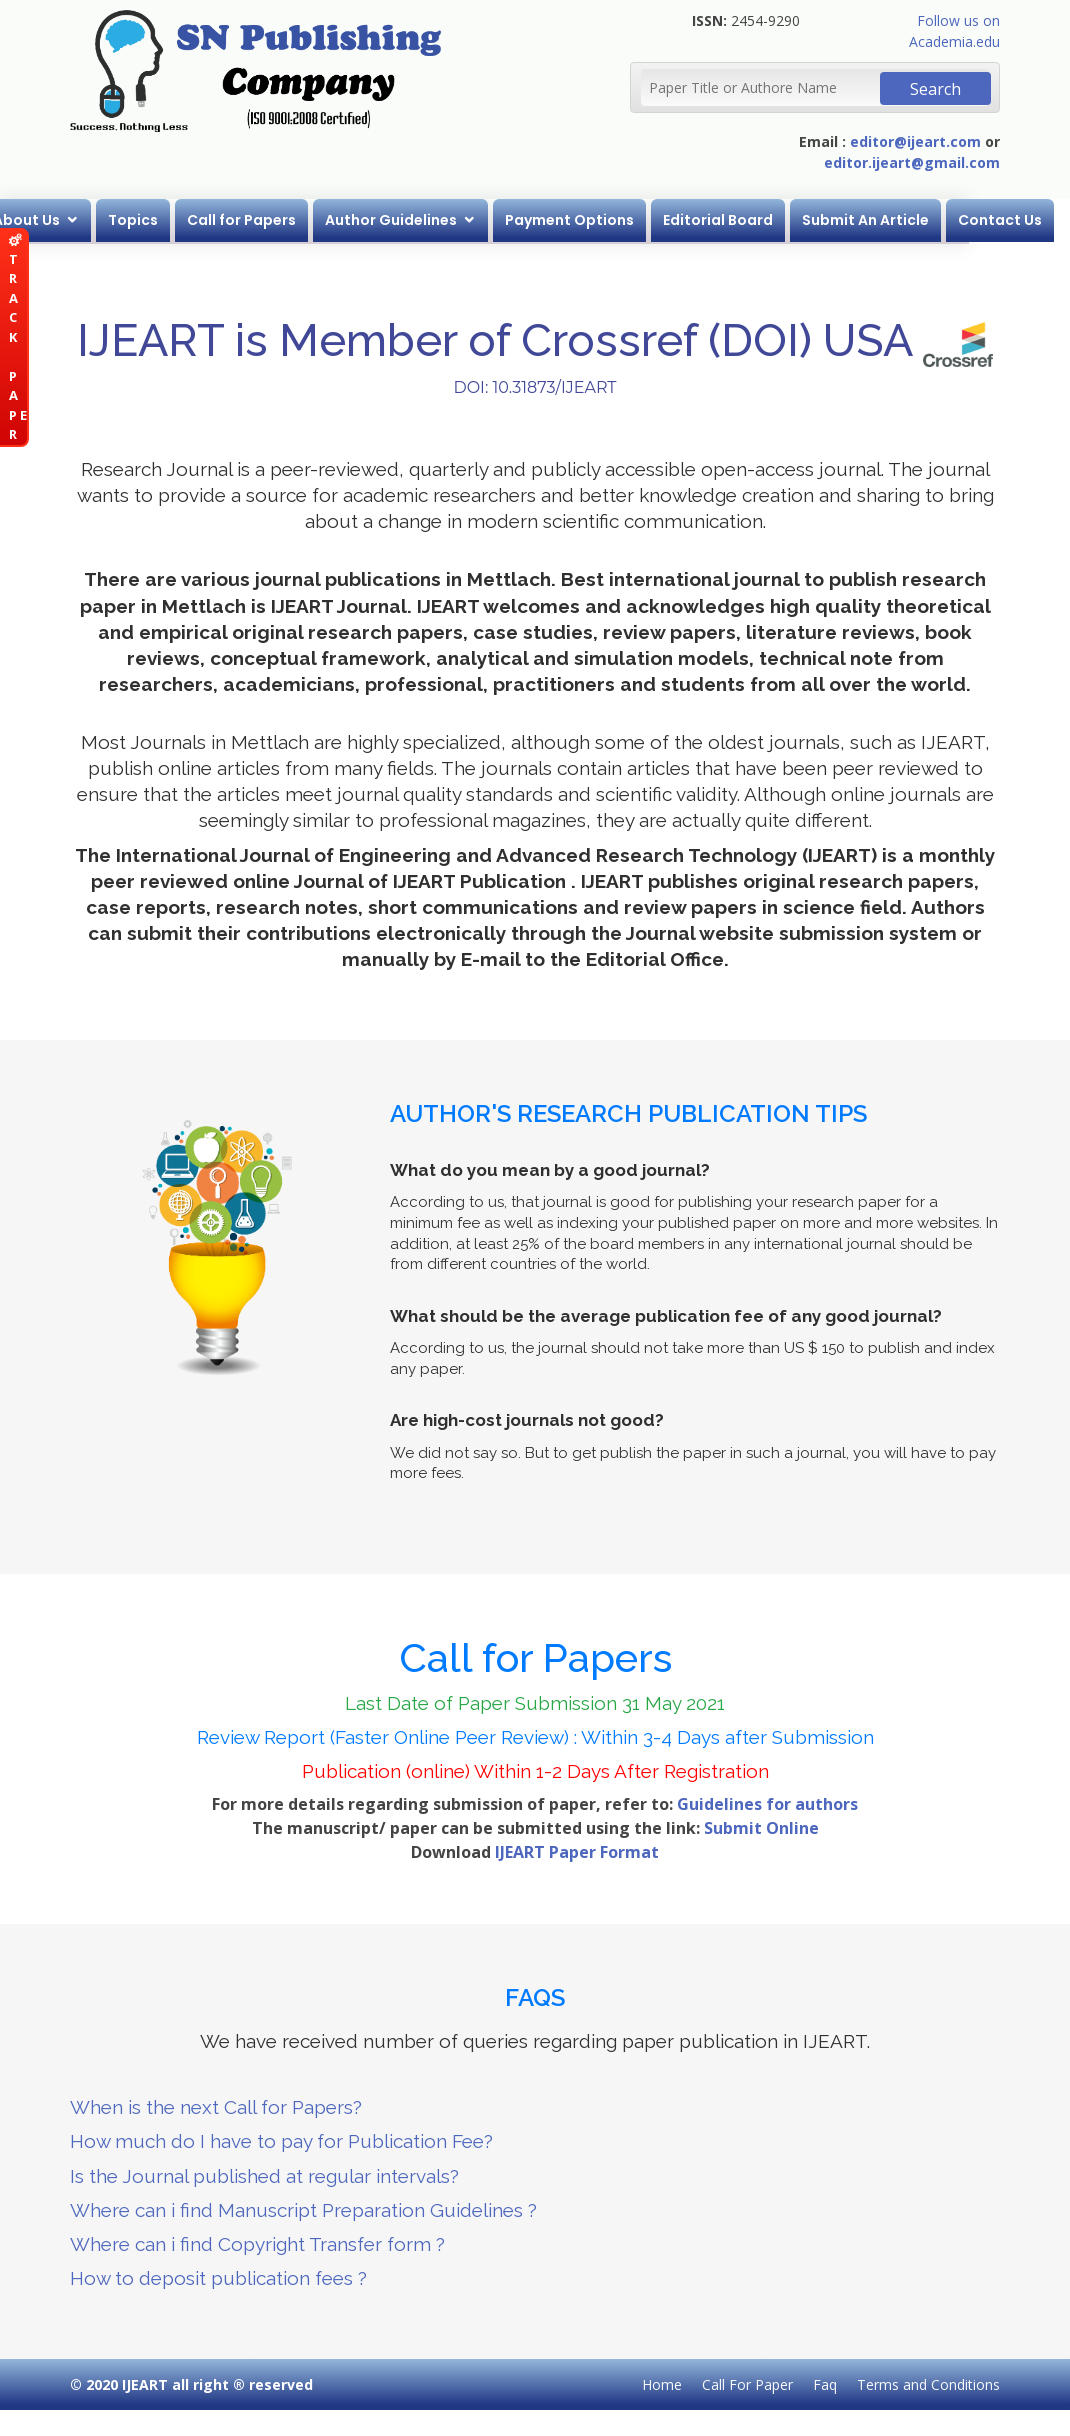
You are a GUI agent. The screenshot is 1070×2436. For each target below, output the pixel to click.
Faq (825, 2384)
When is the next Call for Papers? (216, 2107)
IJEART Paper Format (577, 1852)
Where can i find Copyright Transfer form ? (257, 2244)
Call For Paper (747, 2384)
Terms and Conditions (928, 2384)
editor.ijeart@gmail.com (912, 162)
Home (662, 2384)
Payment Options (620, 220)
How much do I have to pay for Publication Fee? (281, 2141)
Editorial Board (769, 220)
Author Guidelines (442, 220)
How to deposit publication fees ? (218, 2278)
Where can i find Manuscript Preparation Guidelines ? (303, 2210)
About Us (77, 220)
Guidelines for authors (767, 1804)
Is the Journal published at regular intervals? (264, 2176)
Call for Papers (292, 220)
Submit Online (761, 1828)
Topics (184, 220)
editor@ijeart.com (915, 141)
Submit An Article (916, 220)
